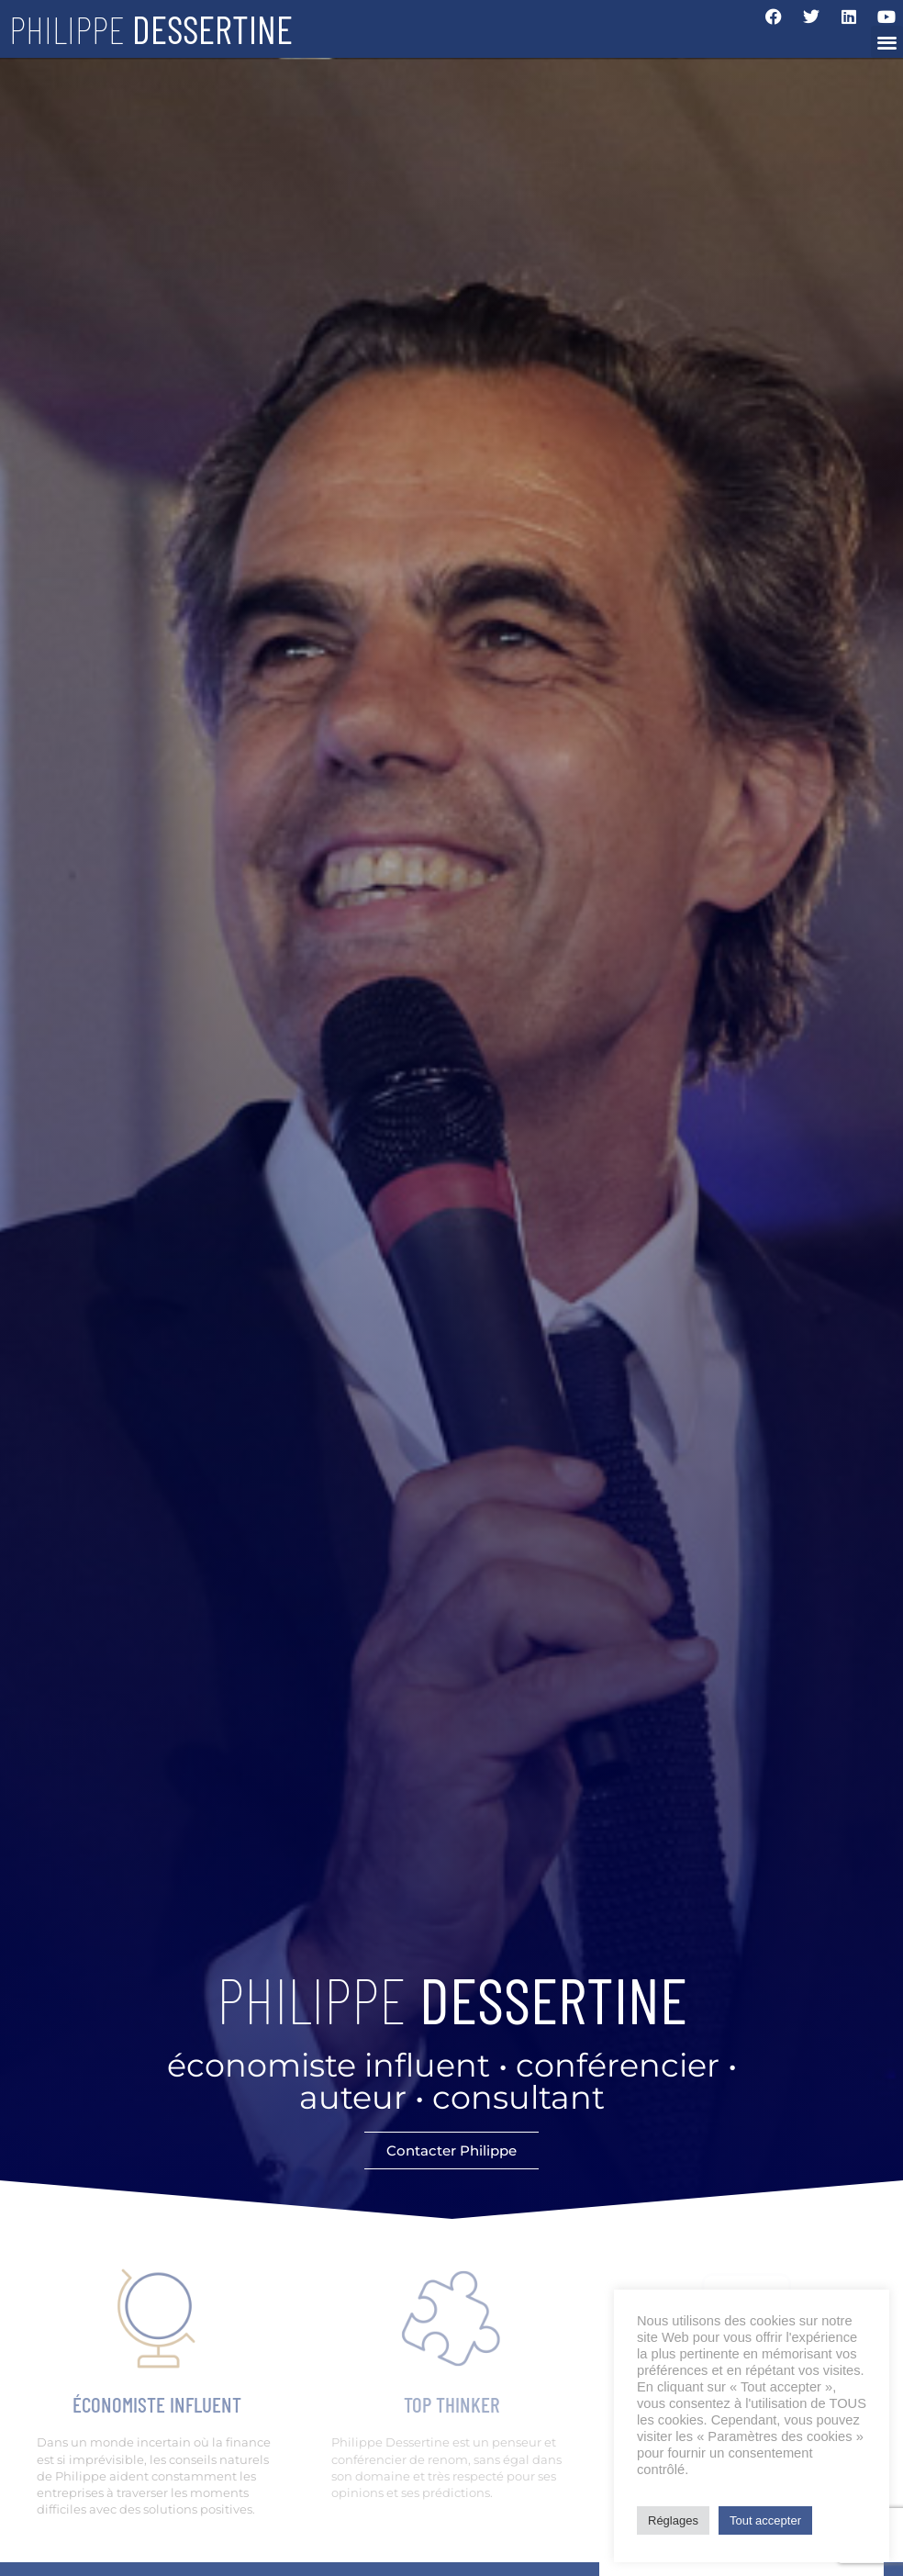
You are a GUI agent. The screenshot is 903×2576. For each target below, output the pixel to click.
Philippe (151, 28)
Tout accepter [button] (765, 2520)
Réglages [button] (673, 2520)
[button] (887, 42)
